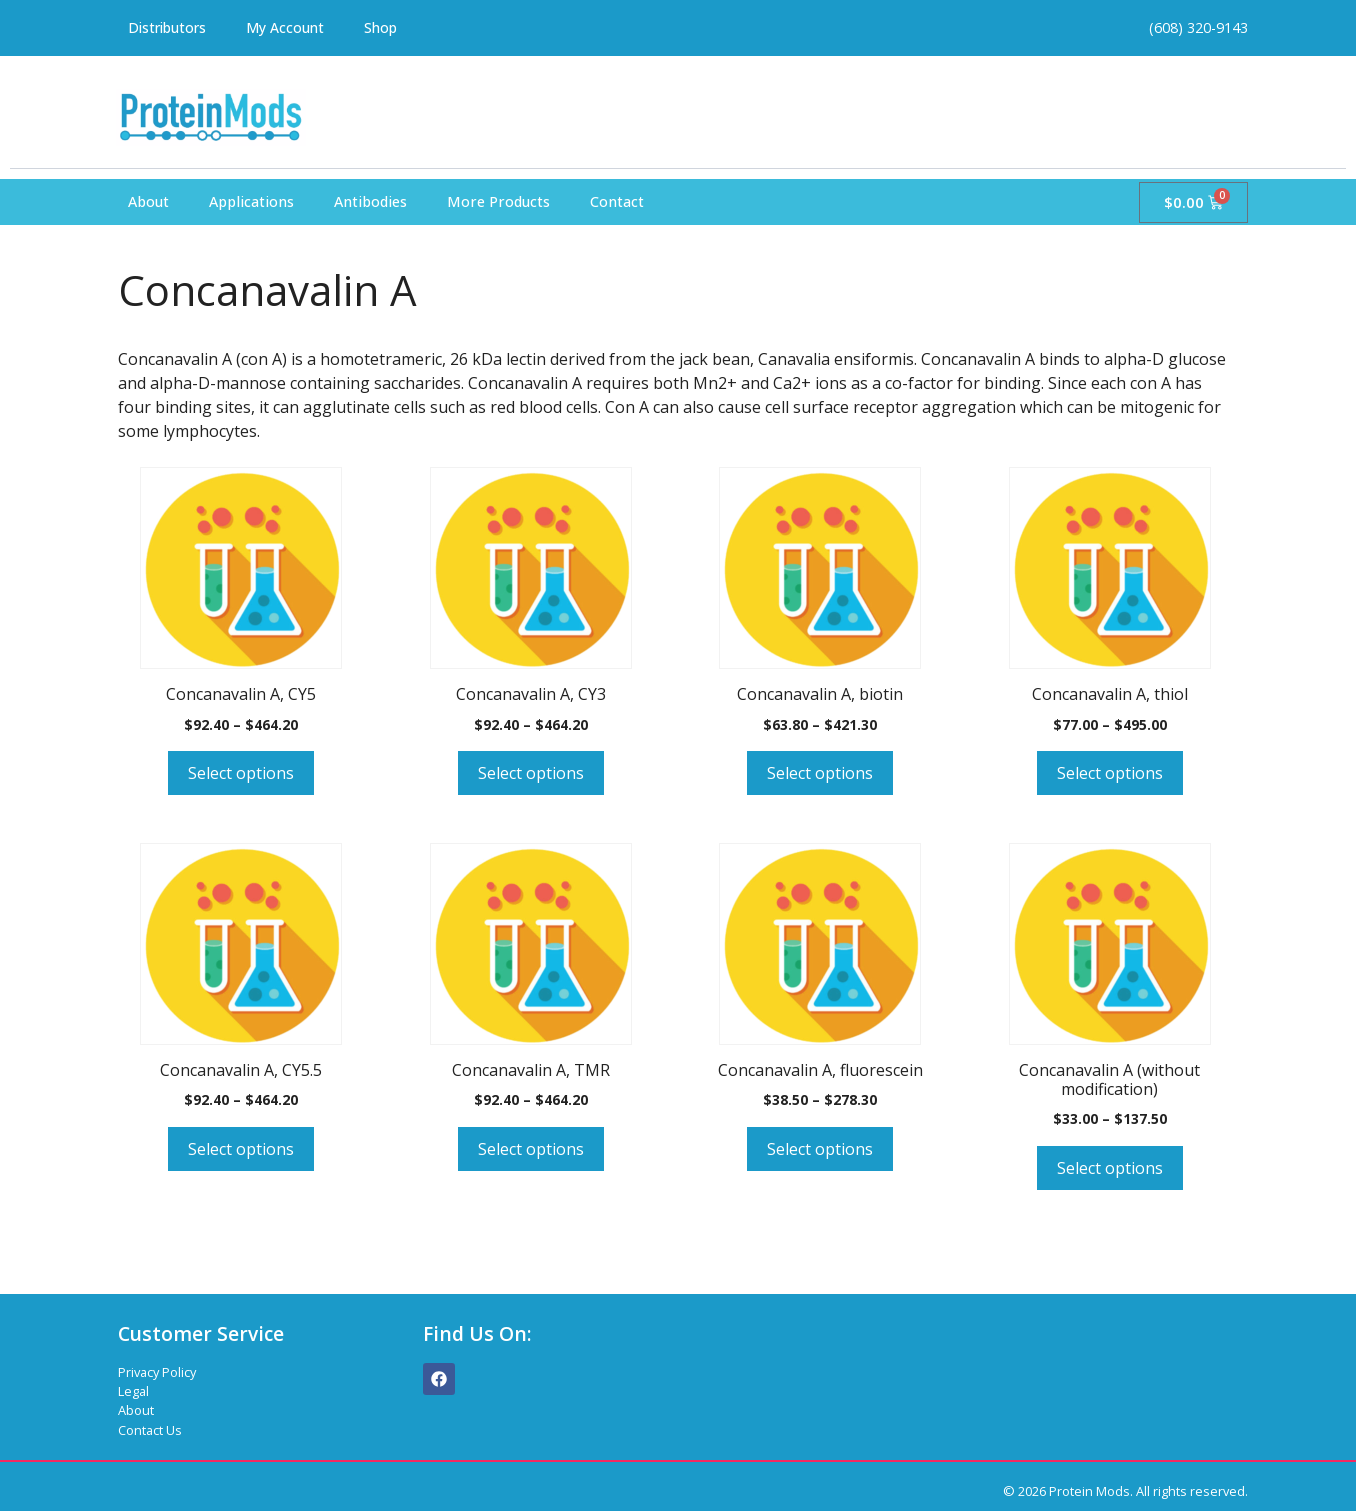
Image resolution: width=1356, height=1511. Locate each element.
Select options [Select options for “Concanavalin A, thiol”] (1110, 773)
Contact (617, 201)
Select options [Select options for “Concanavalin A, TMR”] (531, 1149)
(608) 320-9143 (1198, 27)
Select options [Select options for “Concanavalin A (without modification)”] (1110, 1168)
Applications (251, 201)
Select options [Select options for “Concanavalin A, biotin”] (820, 773)
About (148, 201)
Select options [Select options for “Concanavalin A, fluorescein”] (820, 1149)
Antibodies (370, 201)
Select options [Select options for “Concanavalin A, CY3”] (531, 773)
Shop (390, 27)
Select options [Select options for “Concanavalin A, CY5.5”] (241, 1149)
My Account (293, 27)
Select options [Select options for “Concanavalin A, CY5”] (241, 773)
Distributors (170, 27)
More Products (498, 201)
